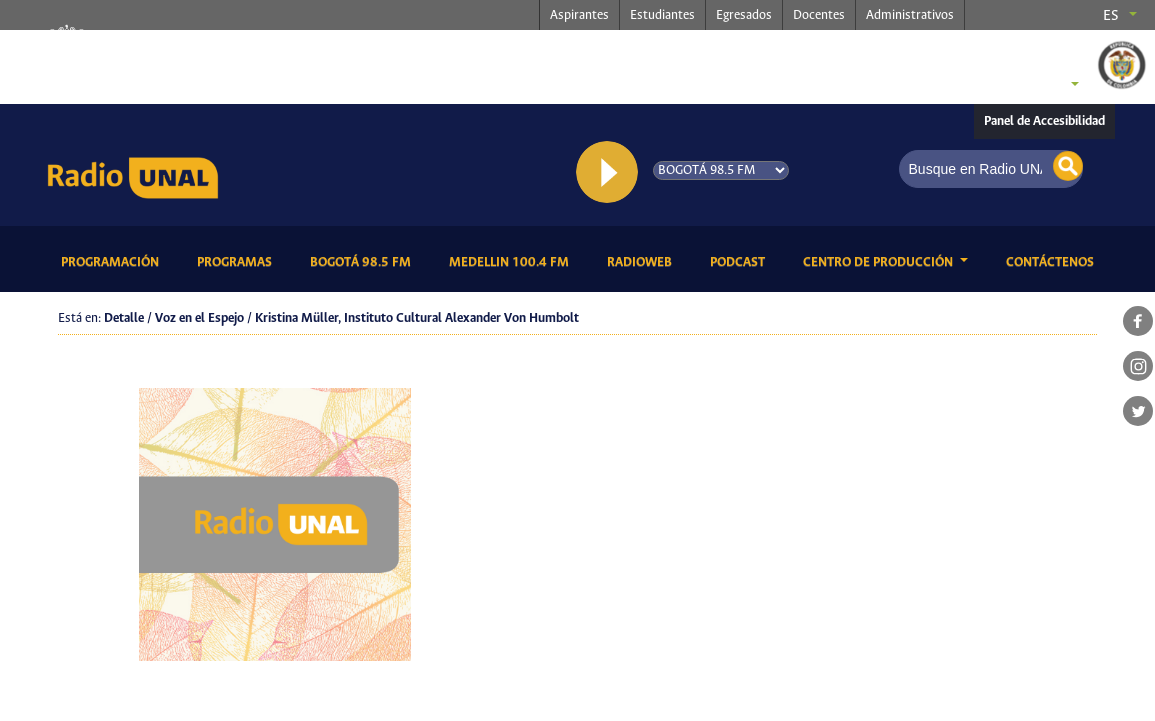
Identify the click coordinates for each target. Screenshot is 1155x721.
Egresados (744, 15)
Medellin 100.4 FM (512, 261)
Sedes (1041, 86)
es (1111, 16)
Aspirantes (579, 15)
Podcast (741, 261)
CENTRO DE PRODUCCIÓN (879, 262)
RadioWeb (643, 261)
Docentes (819, 15)
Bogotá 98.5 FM (364, 261)
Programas (238, 261)
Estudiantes (662, 15)
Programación (113, 261)
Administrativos (910, 15)
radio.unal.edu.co (352, 51)
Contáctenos (1053, 261)
